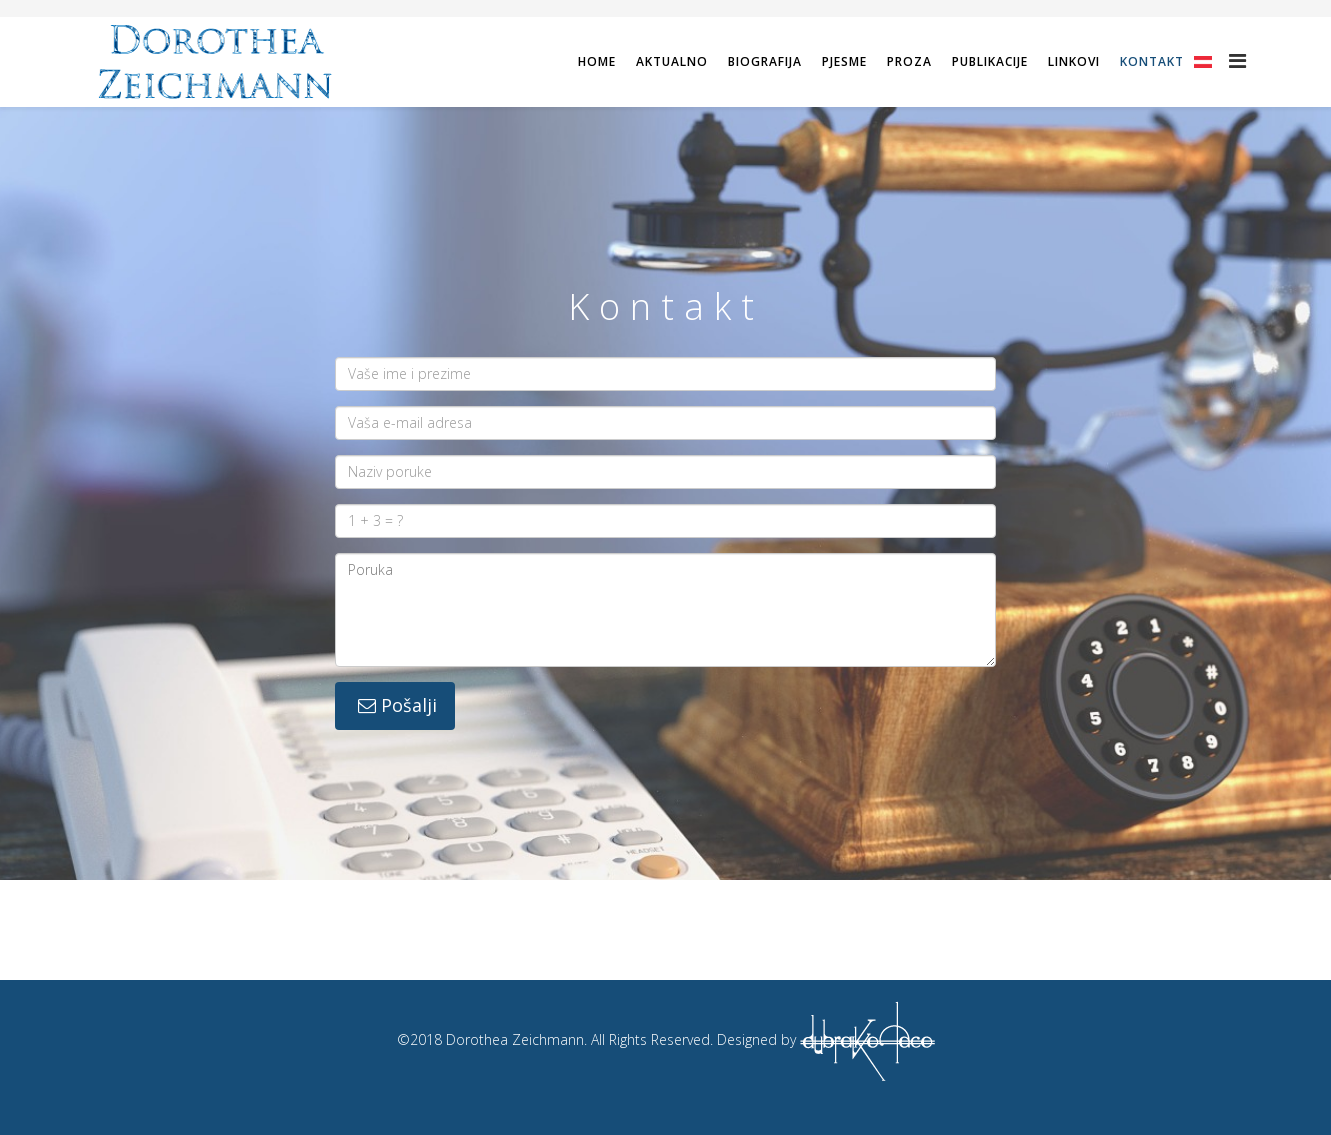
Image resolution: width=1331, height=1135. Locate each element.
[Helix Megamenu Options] (1237, 60)
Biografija (765, 61)
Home (597, 61)
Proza (909, 61)
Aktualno (672, 61)
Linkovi (1074, 61)
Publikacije (990, 61)
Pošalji (395, 705)
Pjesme (844, 61)
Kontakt (1152, 61)
